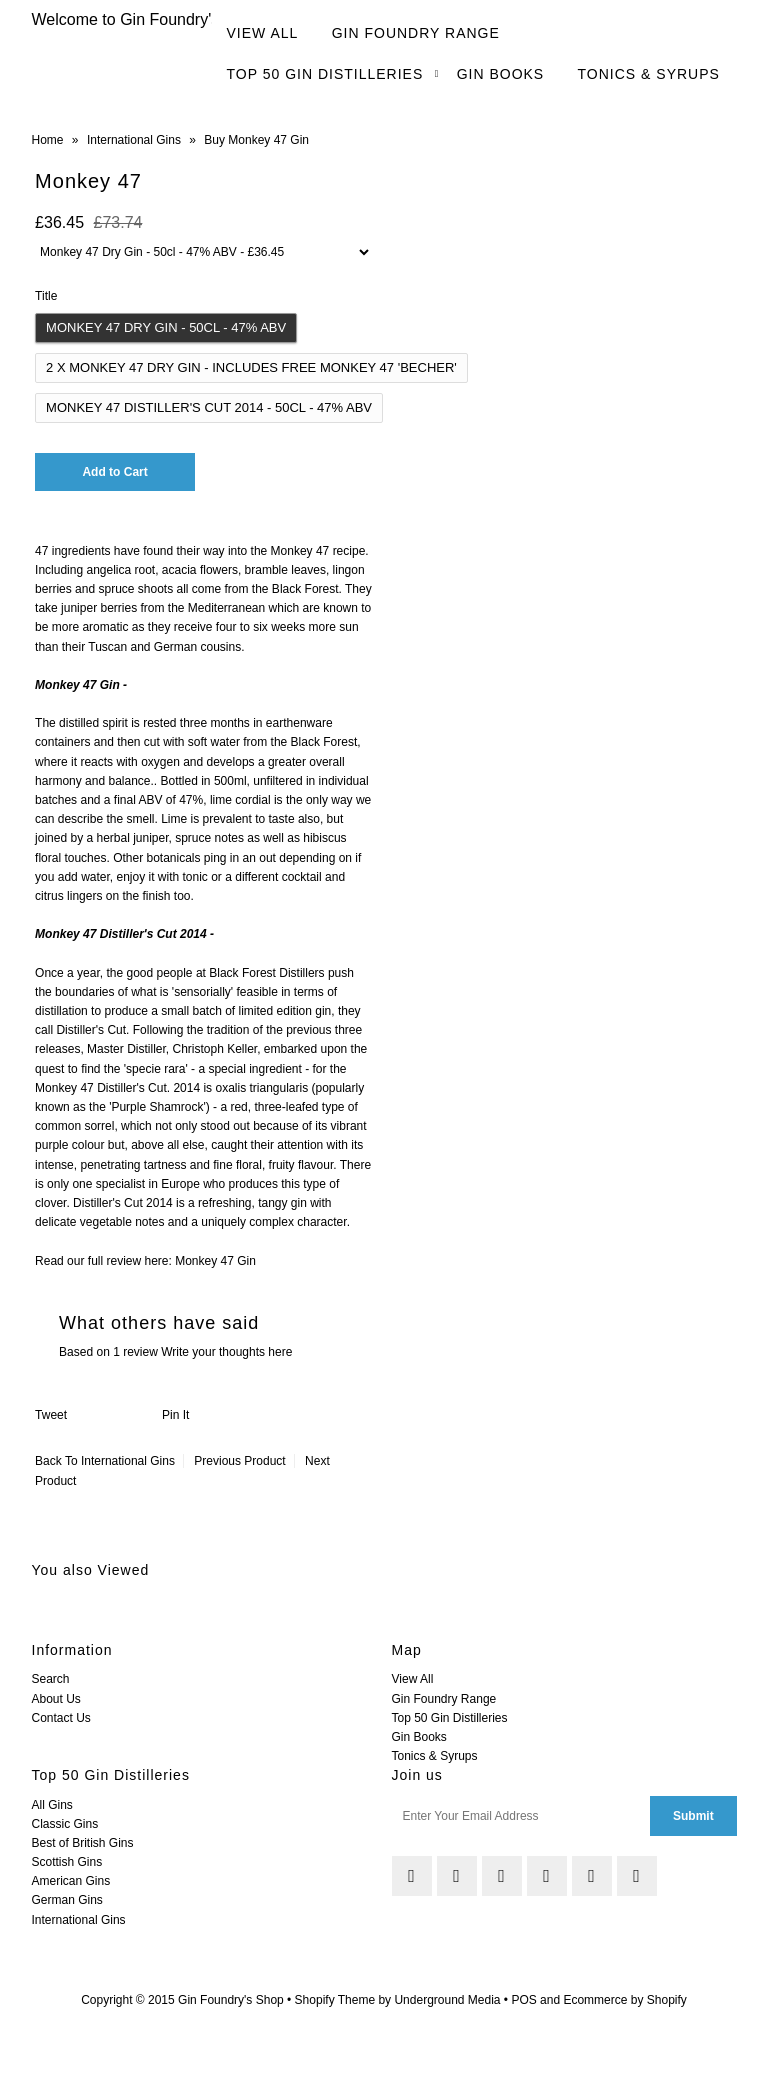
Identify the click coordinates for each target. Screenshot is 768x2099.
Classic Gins (65, 1824)
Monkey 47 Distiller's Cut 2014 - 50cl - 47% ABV (209, 407)
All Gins (52, 1805)
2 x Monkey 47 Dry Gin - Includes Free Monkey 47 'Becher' (251, 367)
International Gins (134, 140)
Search (51, 1679)
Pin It (175, 1415)
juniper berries (99, 608)
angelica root (120, 570)
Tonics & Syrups (649, 74)
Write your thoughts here (226, 1352)
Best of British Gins (83, 1843)
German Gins (67, 1900)
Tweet (51, 1415)
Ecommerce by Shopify (624, 2000)
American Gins (71, 1881)
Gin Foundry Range (416, 33)
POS (523, 2000)
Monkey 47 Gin (215, 1261)
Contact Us (61, 1718)
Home (48, 140)
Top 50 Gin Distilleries (325, 74)
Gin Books (501, 74)
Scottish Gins (67, 1862)
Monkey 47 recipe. (320, 551)
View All (263, 33)
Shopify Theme (335, 2000)
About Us (56, 1699)
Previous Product (239, 1461)
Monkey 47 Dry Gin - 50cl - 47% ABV (166, 327)
